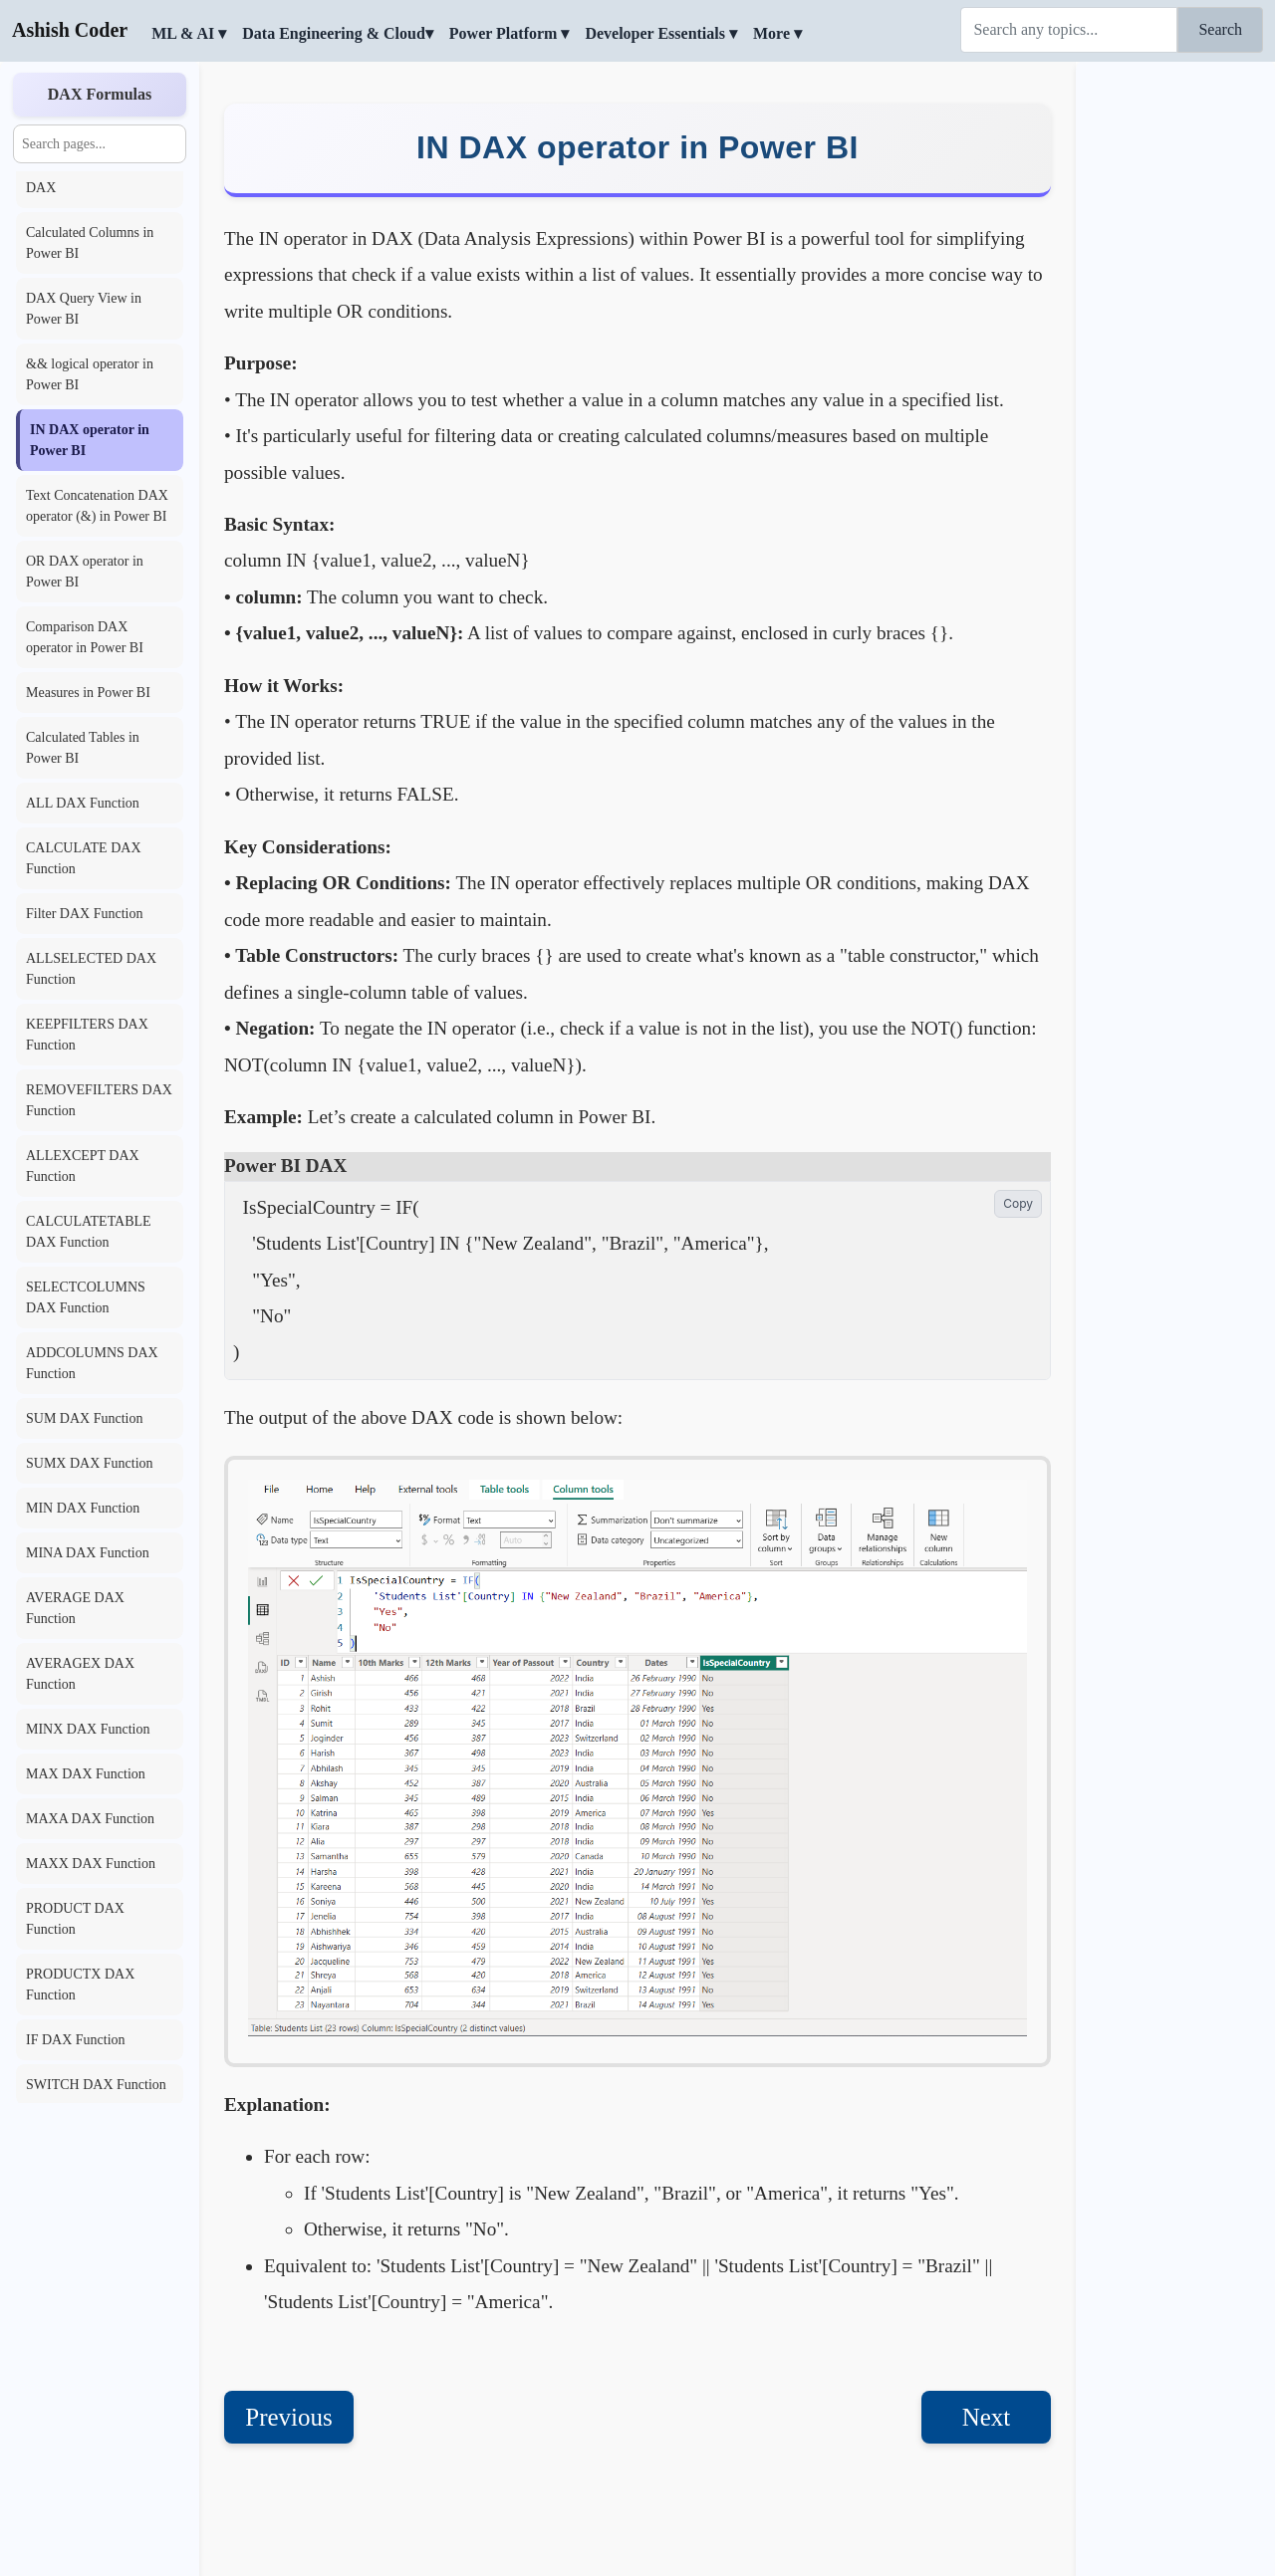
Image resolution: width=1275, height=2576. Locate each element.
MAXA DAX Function (90, 1818)
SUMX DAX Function (89, 1463)
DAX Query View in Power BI (83, 309)
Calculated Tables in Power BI (82, 748)
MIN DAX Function (82, 1508)
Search (1220, 29)
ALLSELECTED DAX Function (91, 969)
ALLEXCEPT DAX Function (82, 1166)
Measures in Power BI (88, 692)
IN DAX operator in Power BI (89, 440)
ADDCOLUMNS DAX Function (92, 1363)
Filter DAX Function (84, 913)
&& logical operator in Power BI (89, 374)
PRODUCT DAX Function (75, 1919)
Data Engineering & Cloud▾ (337, 33)
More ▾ (777, 33)
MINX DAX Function (87, 1729)
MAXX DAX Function (90, 1863)
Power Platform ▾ (509, 33)
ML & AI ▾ (188, 33)
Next (986, 2417)
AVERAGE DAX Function (75, 1608)
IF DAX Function (76, 2039)
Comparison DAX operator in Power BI (84, 637)
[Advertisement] (1175, 363)
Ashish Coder (70, 30)
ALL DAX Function (82, 803)
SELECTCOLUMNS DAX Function (85, 1297)
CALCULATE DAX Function (83, 858)
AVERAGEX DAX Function (80, 1674)
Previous (289, 2417)
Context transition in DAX (83, 177)
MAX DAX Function (85, 1773)
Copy (1018, 1203)
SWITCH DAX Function (96, 2084)
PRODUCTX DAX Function (80, 1984)
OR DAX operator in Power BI (84, 571)
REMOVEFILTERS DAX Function (99, 1100)
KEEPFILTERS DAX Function (87, 1035)
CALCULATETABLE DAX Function (88, 1232)
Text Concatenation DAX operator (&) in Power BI (97, 506)
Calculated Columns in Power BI (89, 243)
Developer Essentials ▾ (661, 33)
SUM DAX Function (84, 1418)
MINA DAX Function (87, 1552)
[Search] (1068, 30)
